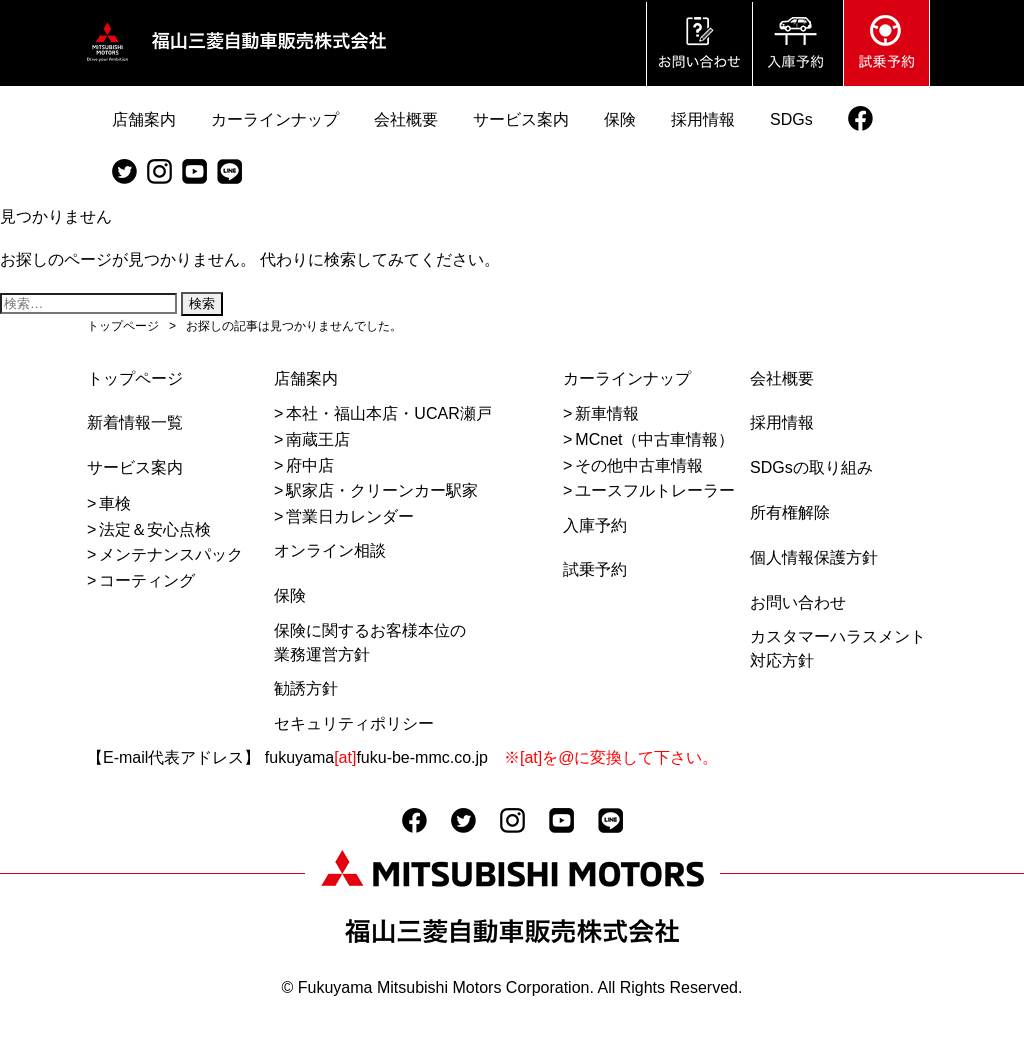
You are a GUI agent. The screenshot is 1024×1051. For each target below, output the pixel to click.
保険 (290, 595)
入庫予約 (595, 525)
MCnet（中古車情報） (654, 439)
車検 (115, 503)
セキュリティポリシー (354, 723)
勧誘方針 (306, 688)
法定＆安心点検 (155, 529)
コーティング (147, 580)
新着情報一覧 (135, 422)
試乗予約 (595, 569)
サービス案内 (135, 467)
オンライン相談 (330, 550)
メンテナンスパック (171, 554)
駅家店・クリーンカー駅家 (382, 490)
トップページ (135, 378)
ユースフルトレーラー (655, 490)
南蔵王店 (318, 439)
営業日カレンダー (350, 516)
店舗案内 (306, 378)
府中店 (310, 465)
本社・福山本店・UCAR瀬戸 (388, 413)
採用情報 (782, 422)
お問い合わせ (798, 602)
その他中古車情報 (639, 465)
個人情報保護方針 (814, 557)
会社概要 (782, 378)
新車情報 (607, 413)
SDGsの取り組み (811, 467)
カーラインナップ (627, 378)
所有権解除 (790, 512)
